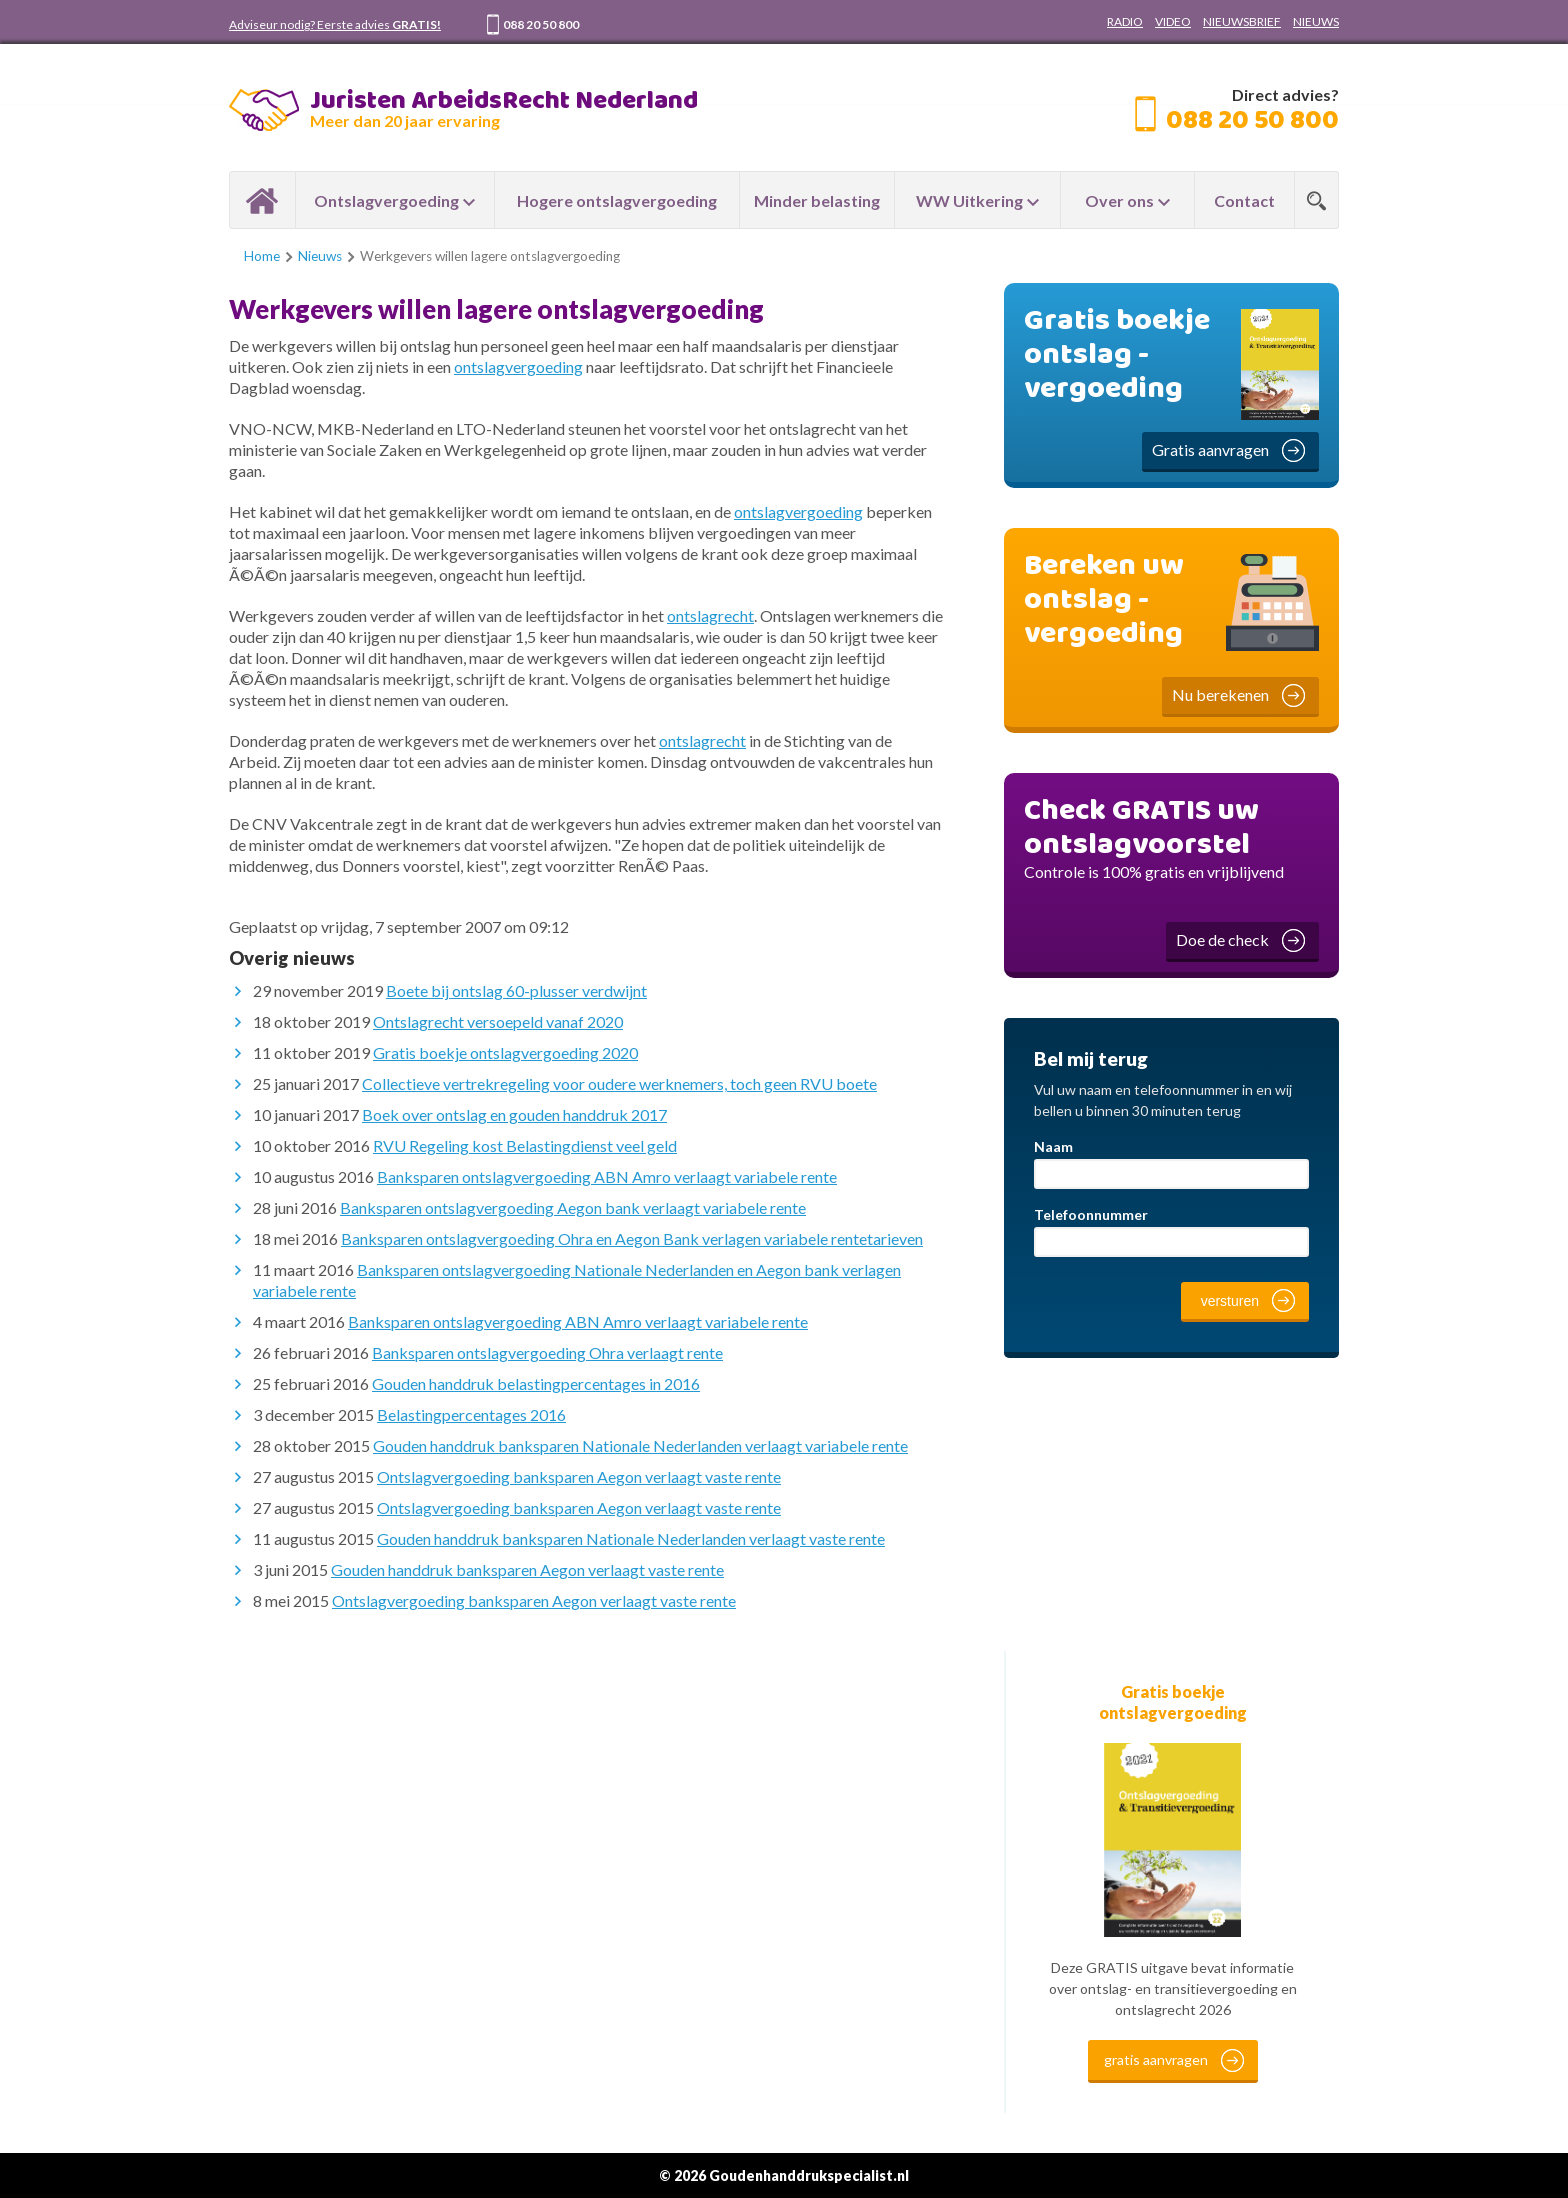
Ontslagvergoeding (386, 200)
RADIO (1125, 21)
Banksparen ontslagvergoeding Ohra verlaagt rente (547, 1352)
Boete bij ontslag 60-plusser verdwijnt (516, 990)
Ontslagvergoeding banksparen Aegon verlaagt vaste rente (579, 1476)
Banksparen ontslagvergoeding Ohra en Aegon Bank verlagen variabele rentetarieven (632, 1238)
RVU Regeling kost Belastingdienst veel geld (525, 1145)
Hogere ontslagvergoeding (617, 200)
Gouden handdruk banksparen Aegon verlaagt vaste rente (527, 1569)
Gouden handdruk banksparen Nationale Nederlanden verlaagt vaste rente (631, 1538)
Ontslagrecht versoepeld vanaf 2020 (498, 1021)
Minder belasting (817, 200)
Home (262, 200)
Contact (1244, 200)
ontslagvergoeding (518, 366)
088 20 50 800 (541, 24)
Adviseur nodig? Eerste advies (335, 24)
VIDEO (1173, 21)
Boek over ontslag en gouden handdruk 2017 (514, 1114)
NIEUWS (1316, 21)
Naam (1053, 1146)
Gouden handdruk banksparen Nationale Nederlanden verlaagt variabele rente (640, 1445)
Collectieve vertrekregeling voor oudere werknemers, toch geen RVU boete (619, 1083)
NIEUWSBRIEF (1242, 21)
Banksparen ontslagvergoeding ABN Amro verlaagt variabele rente (607, 1176)
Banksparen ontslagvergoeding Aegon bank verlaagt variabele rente (573, 1207)
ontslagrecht (710, 615)
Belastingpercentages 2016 (471, 1414)
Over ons (1119, 200)
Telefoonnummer (1091, 1214)
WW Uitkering (969, 200)
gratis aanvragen (1156, 2059)
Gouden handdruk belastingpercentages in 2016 (536, 1383)
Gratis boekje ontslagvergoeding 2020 (505, 1052)
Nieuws (320, 256)
